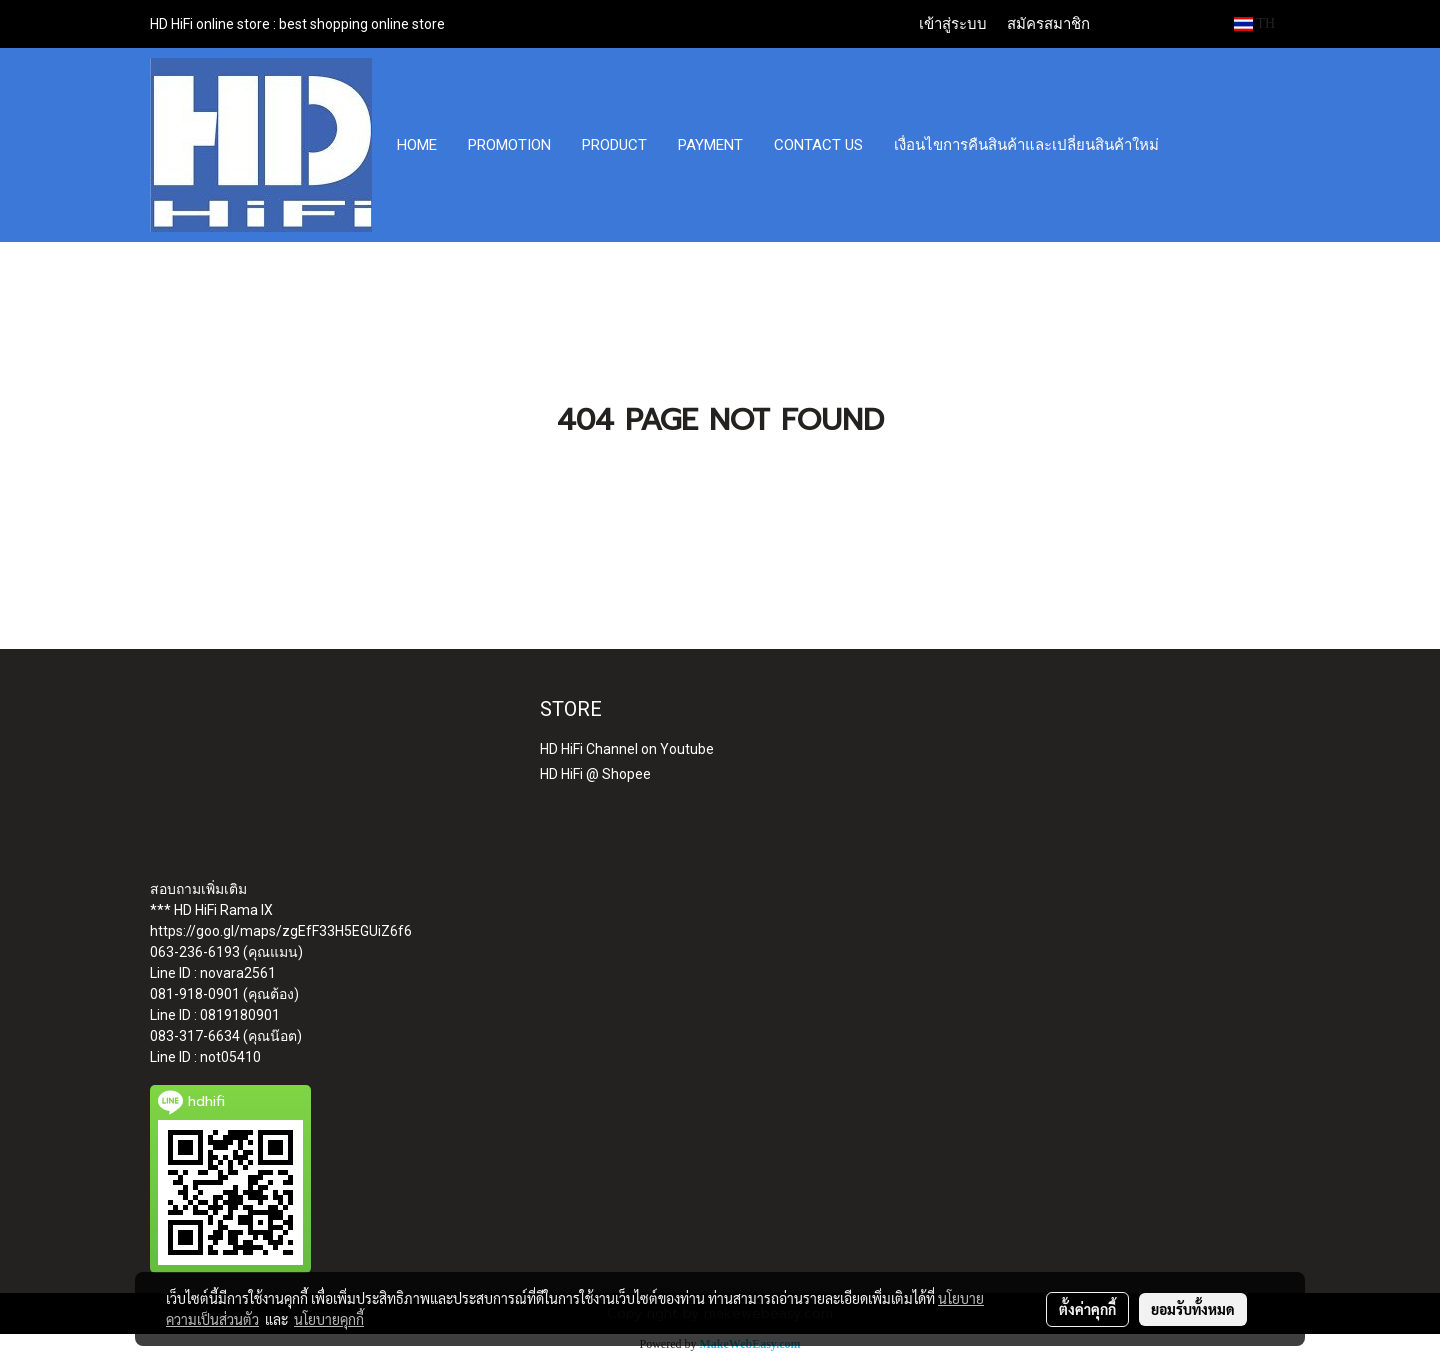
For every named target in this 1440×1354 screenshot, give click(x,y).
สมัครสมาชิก (1048, 23)
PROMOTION (509, 145)
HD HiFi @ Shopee (595, 774)
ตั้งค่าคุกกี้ (1087, 1309)
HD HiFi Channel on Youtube (627, 749)
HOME (417, 145)
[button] (1193, 145)
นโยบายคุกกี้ (329, 1319)
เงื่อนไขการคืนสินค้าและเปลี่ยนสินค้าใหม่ (1026, 145)
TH (1254, 23)
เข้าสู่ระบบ (953, 23)
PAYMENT (710, 145)
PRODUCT (614, 145)
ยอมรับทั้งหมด (1193, 1309)
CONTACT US (818, 145)
